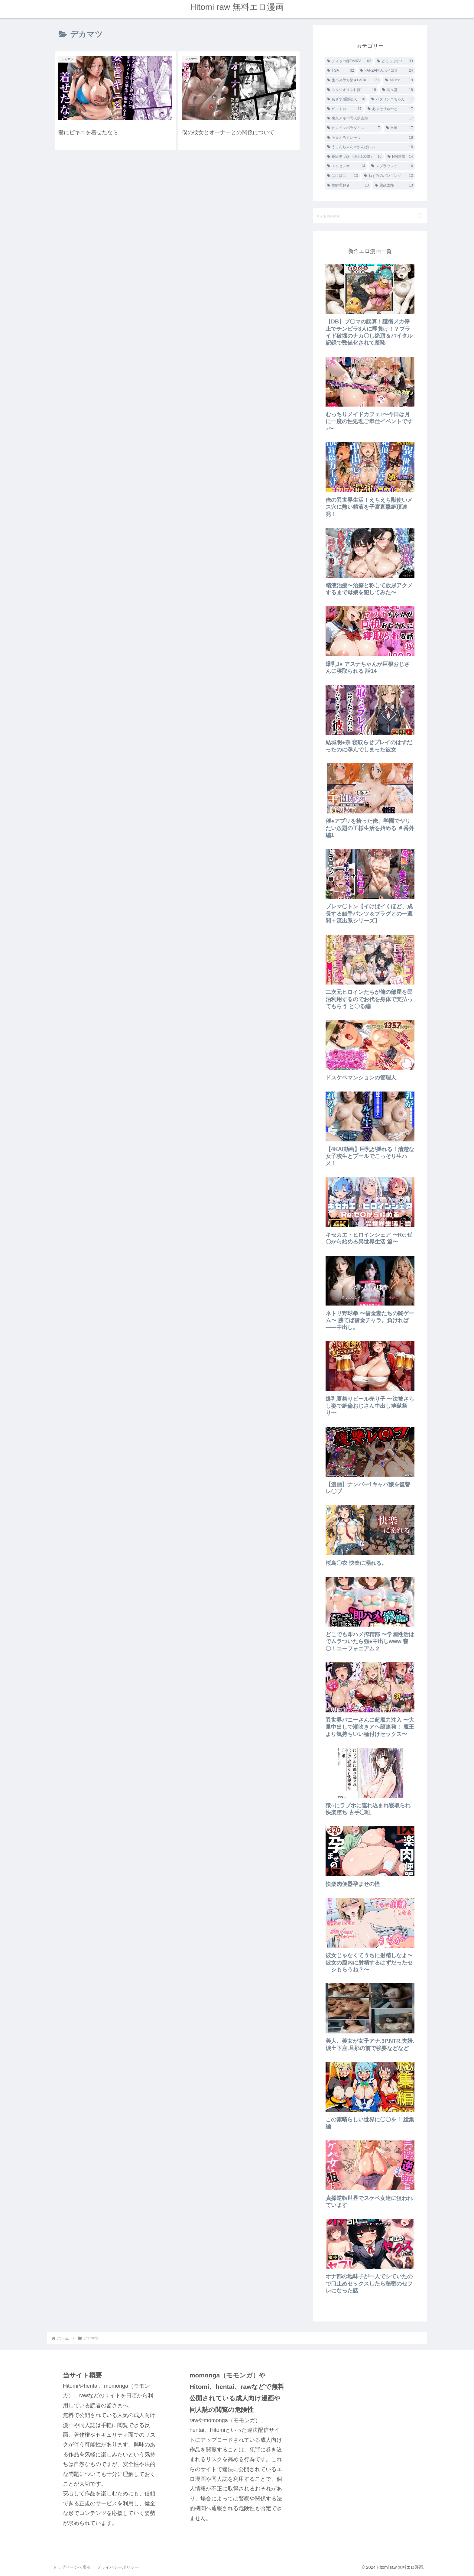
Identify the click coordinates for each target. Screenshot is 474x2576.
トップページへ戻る (72, 2567)
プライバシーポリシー (118, 2567)
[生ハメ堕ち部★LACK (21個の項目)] (353, 80)
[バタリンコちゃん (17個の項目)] (392, 99)
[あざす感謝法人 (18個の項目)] (346, 99)
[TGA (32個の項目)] (340, 71)
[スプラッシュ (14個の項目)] (392, 166)
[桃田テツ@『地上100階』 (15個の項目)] (354, 157)
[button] (420, 215)
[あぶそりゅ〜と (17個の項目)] (390, 109)
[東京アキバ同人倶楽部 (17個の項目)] (370, 118)
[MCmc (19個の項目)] (399, 80)
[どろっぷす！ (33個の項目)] (395, 61)
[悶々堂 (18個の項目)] (397, 90)
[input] (370, 215)
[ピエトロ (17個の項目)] (344, 109)
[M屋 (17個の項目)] (399, 128)
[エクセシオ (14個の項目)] (346, 166)
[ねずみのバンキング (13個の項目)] (388, 176)
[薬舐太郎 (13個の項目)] (393, 185)
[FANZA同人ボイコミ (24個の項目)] (386, 71)
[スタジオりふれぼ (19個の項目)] (351, 90)
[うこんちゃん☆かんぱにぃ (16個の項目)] (370, 147)
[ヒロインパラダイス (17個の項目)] (353, 128)
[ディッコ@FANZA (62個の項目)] (349, 61)
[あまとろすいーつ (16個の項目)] (370, 138)
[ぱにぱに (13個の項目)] (342, 176)
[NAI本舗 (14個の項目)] (400, 157)
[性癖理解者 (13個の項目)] (348, 185)
